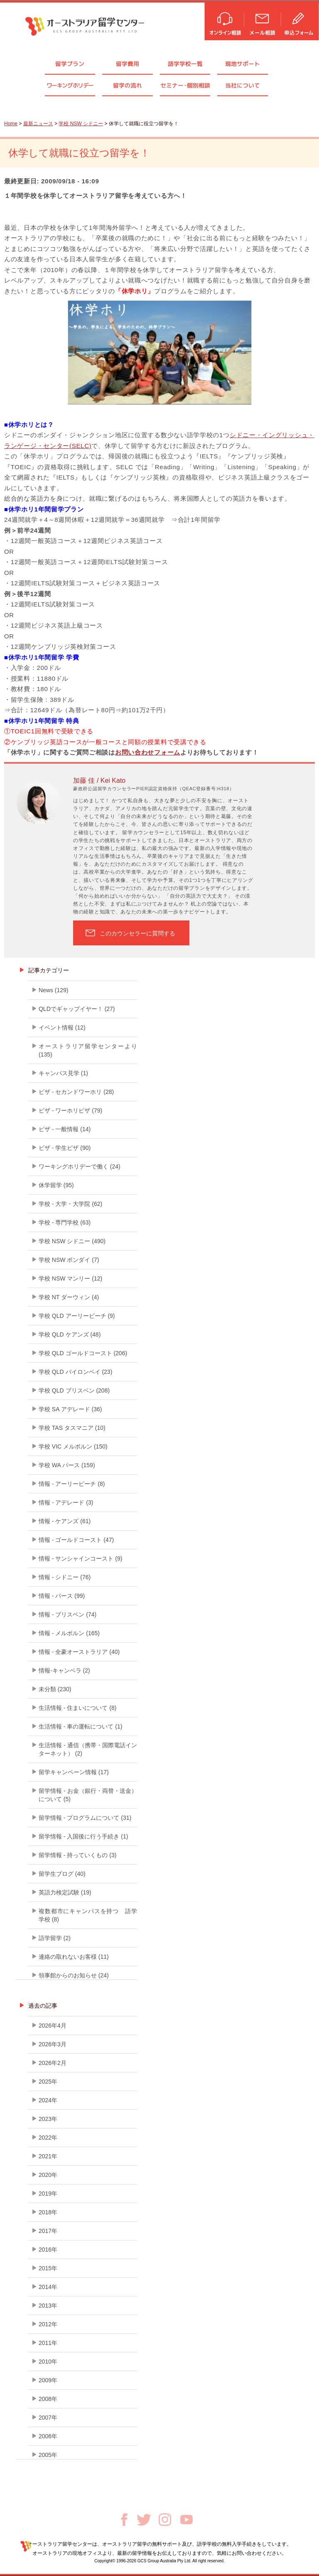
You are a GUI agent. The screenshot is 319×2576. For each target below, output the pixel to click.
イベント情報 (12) (62, 1027)
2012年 (48, 2324)
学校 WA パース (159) (67, 1465)
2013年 (48, 2305)
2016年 (48, 2249)
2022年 (48, 2137)
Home (10, 124)
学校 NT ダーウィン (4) (69, 1297)
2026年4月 (52, 2025)
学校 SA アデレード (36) (70, 1409)
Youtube (186, 2519)
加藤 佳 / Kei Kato (99, 780)
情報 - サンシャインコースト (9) (80, 1558)
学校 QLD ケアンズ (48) (70, 1334)
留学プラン (69, 64)
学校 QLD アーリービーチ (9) (77, 1315)
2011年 (48, 2343)
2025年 (48, 2081)
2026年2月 (52, 2063)
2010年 (48, 2361)
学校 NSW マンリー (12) (70, 1278)
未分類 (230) (55, 1689)
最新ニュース (38, 124)
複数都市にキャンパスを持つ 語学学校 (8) (88, 1915)
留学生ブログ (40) (62, 1873)
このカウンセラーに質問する (137, 933)
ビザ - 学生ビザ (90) (65, 1147)
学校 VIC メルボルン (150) (73, 1446)
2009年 (48, 2380)
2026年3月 (52, 2044)
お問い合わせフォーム (147, 752)
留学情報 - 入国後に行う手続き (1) (83, 1836)
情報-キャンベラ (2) (64, 1670)
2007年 (48, 2417)
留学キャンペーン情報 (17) (74, 1772)
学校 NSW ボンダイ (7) (69, 1259)
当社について (242, 85)
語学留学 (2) (55, 1938)
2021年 (48, 2156)
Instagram (165, 2519)
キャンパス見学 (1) (63, 1073)
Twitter (144, 2520)
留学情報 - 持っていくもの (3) (77, 1855)
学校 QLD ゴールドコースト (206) (83, 1353)
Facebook (124, 2519)
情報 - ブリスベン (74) (67, 1614)
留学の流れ (127, 85)
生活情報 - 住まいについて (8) (77, 1707)
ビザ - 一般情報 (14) (65, 1129)
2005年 (48, 2455)
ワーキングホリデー (70, 85)
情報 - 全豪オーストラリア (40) (79, 1651)
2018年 (48, 2212)
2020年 (48, 2175)
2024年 (48, 2100)
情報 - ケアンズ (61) (65, 1521)
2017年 (48, 2231)
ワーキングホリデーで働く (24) (79, 1166)
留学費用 (127, 64)
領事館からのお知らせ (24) (74, 1975)
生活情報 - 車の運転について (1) (80, 1726)
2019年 (48, 2193)
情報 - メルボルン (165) (69, 1633)
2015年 (48, 2268)
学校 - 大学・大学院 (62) (70, 1203)
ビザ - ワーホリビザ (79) (70, 1110)
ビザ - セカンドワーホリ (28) (76, 1091)
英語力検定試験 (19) (65, 1892)
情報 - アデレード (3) (66, 1502)
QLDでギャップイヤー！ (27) (77, 1009)
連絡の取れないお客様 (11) (74, 1956)
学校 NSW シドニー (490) (72, 1241)
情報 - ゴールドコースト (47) (76, 1539)
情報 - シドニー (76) (65, 1577)
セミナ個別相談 (185, 85)
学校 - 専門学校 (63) (65, 1222)
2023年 (48, 2119)
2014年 (48, 2287)
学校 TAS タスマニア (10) (72, 1427)
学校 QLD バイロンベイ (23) (75, 1371)
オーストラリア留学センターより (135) (88, 1050)
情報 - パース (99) (62, 1595)
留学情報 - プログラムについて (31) (85, 1817)
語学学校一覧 (185, 64)
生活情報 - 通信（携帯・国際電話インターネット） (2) (88, 1749)
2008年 (48, 2399)
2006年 (48, 2436)
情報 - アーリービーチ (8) (72, 1483)
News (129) (54, 990)
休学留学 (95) (56, 1185)
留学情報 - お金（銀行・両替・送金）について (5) (88, 1794)
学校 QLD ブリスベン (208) (74, 1390)
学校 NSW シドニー (81, 124)
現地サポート (242, 64)
